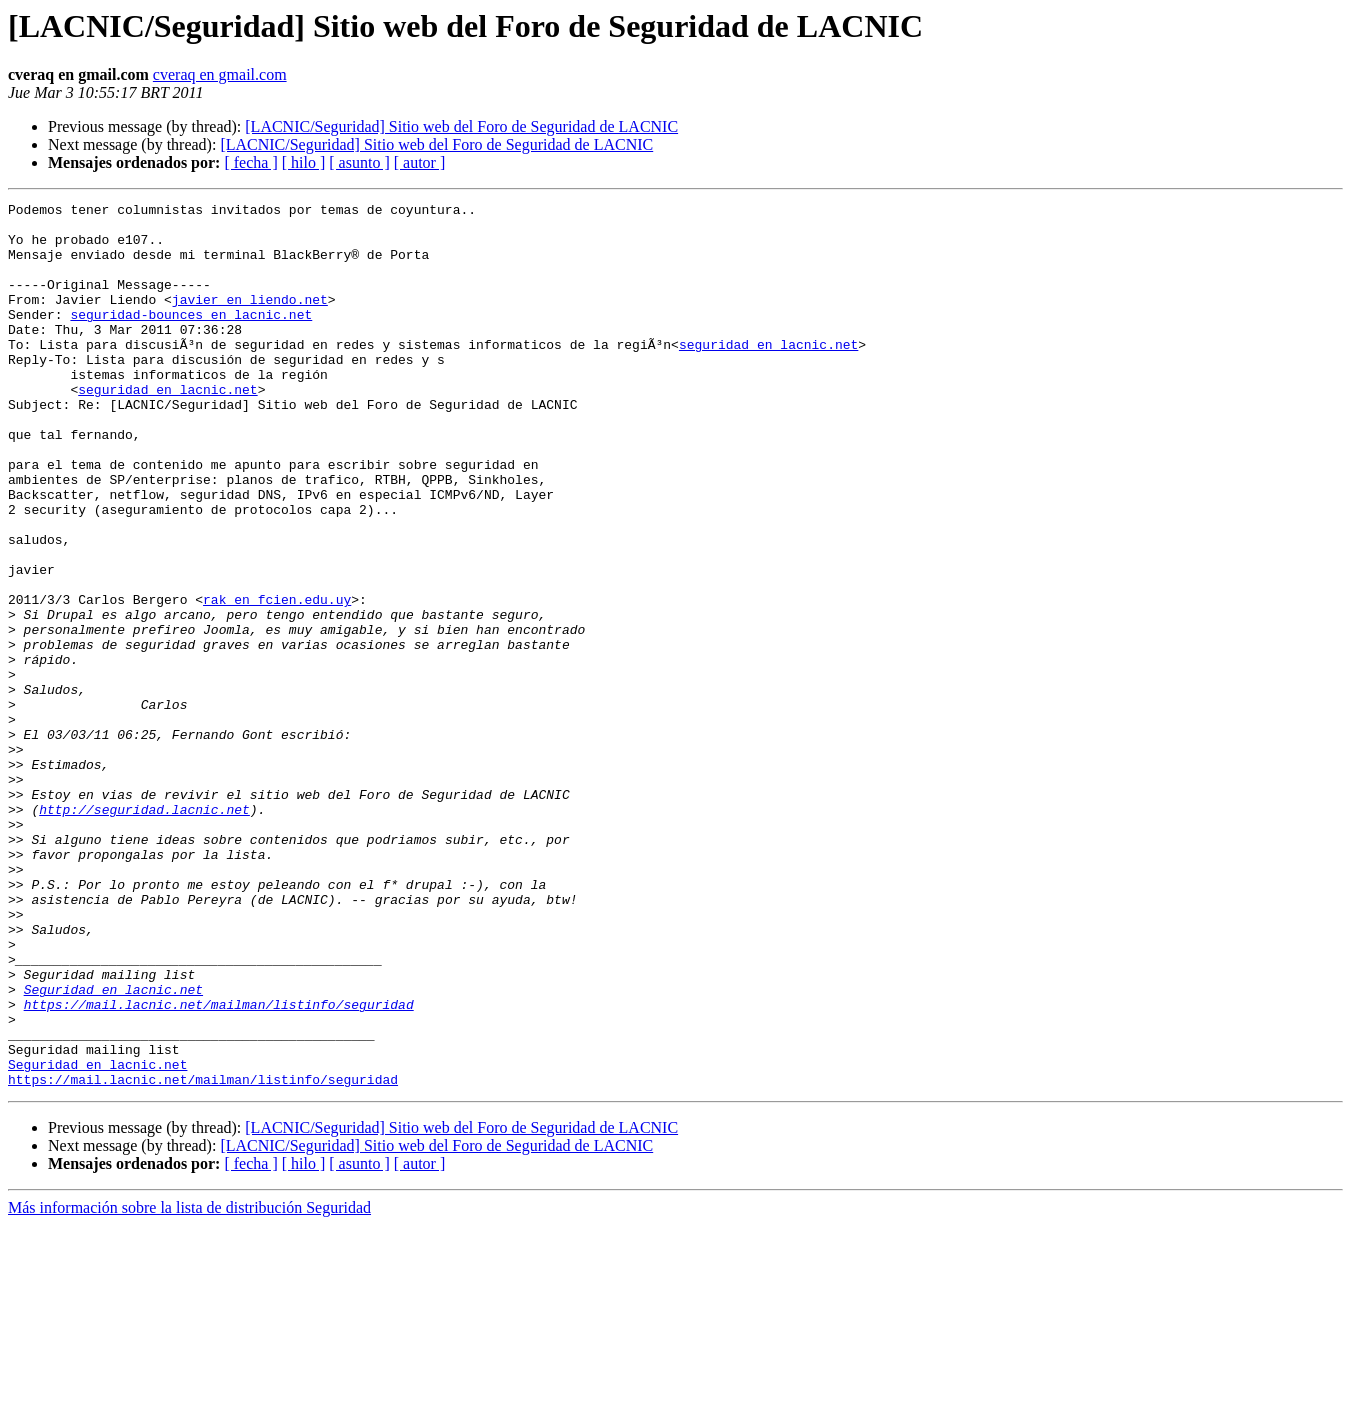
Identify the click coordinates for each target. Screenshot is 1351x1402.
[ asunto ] (359, 162)
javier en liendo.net (250, 320)
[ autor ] (420, 162)
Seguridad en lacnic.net (113, 1148)
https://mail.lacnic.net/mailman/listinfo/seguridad (219, 1166)
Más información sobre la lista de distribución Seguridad (189, 1384)
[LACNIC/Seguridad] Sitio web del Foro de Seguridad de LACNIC (461, 126)
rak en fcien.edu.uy (277, 680)
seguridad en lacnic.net (768, 374)
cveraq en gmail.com (220, 74)
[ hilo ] (304, 162)
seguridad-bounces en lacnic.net (191, 338)
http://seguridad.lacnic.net (144, 932)
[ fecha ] (250, 162)
